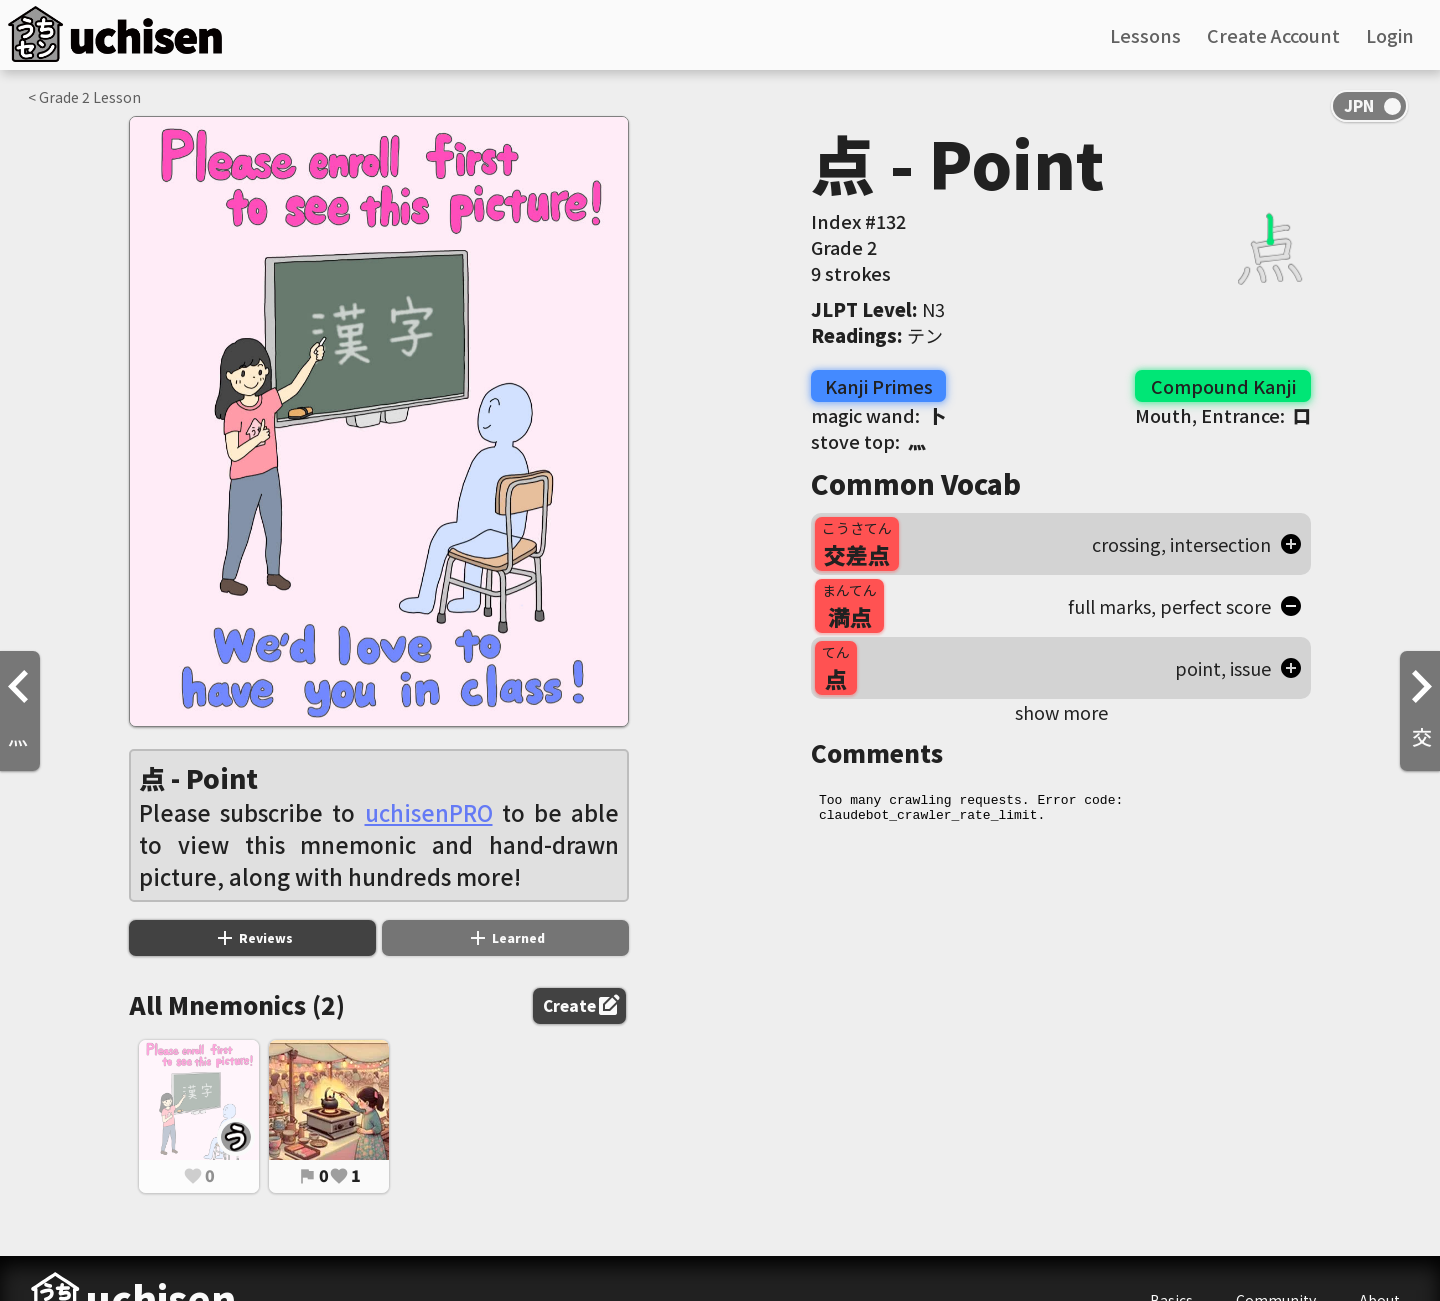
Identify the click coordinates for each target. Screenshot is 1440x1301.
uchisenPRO (429, 812)
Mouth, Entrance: (1223, 415)
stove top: (868, 441)
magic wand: (878, 415)
